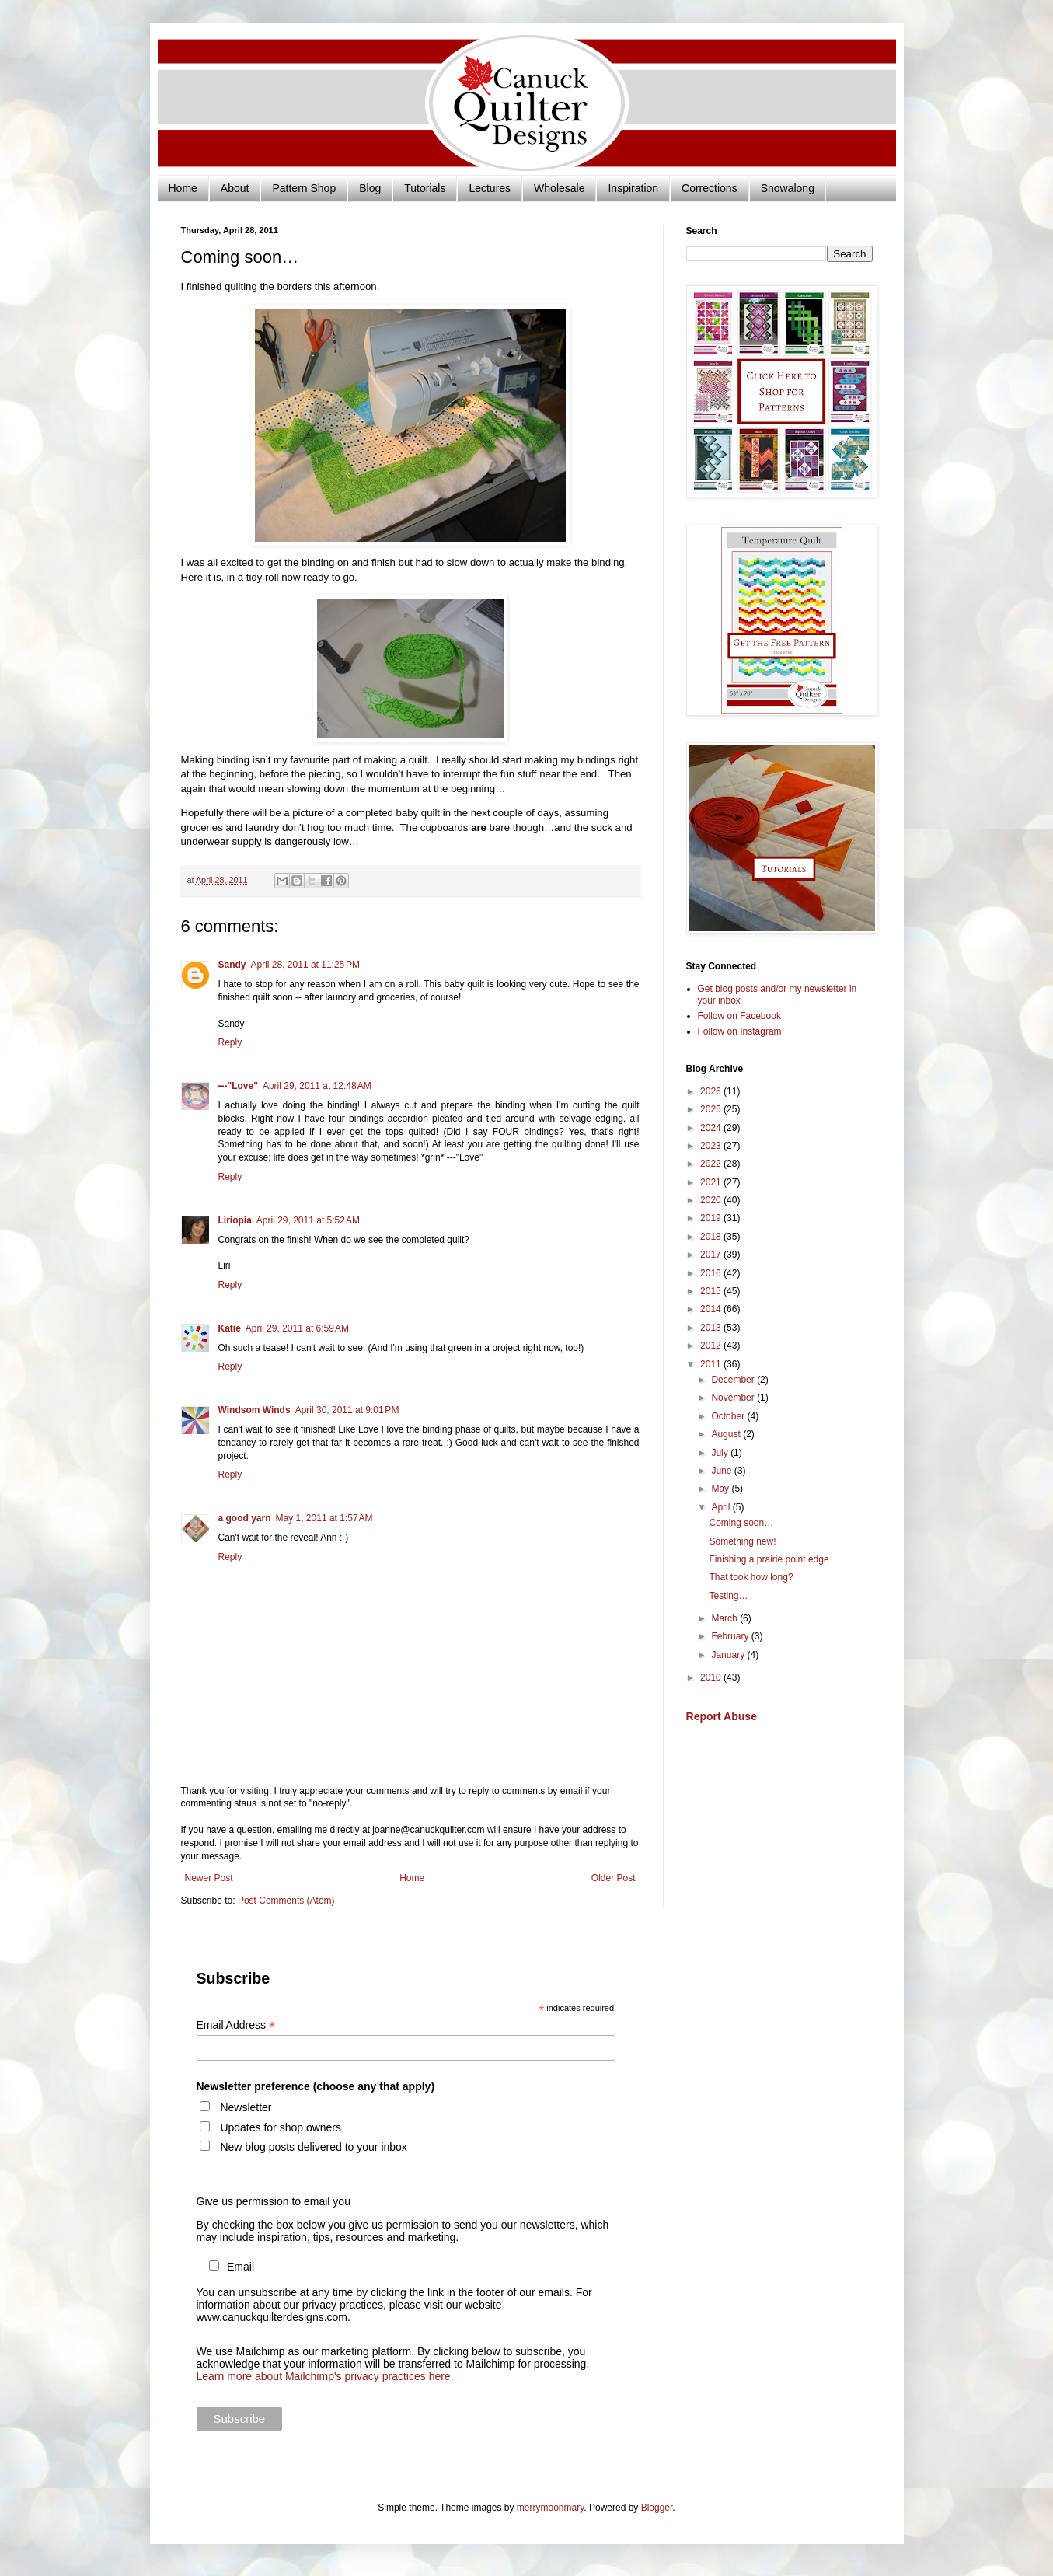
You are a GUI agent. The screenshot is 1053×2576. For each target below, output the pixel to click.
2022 (712, 1163)
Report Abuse (721, 1716)
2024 (712, 1127)
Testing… (728, 1595)
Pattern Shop (304, 188)
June (722, 1470)
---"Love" (238, 1085)
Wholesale (559, 188)
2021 (712, 1182)
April (721, 1507)
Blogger (657, 2507)
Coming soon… (741, 1522)
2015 (712, 1291)
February (731, 1636)
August (727, 1434)
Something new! (742, 1541)
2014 (712, 1309)
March (725, 1618)
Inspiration (633, 188)
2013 (712, 1327)
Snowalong (787, 188)
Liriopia (235, 1220)
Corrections (709, 188)
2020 (712, 1200)
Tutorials (424, 188)
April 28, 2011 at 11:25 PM (305, 964)
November (734, 1397)
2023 (712, 1145)
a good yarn (244, 1518)
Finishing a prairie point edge (768, 1559)
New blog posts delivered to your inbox (313, 2147)
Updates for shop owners (280, 2127)
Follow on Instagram (740, 1031)
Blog (370, 188)
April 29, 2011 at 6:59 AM (297, 1328)
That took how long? (751, 1577)
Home (183, 188)
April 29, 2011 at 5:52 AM (308, 1220)
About (235, 188)
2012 (712, 1345)
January (729, 1654)
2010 (712, 1677)
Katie (229, 1328)
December (734, 1379)
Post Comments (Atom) (286, 1900)
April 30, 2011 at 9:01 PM (347, 1410)
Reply (230, 1042)
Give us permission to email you (273, 2201)
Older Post (613, 1878)
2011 (712, 1364)
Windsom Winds (254, 1410)
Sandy (232, 964)
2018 (712, 1236)
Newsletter (245, 2107)
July (720, 1452)
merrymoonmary (550, 2507)
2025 (712, 1109)
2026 (712, 1091)
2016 (712, 1273)
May (721, 1488)
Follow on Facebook (739, 1016)
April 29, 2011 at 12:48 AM (317, 1085)
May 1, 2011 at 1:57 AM (324, 1518)
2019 (712, 1218)
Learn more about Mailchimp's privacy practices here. (325, 2376)
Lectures (490, 188)
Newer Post (209, 1878)
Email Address (236, 2025)
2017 (712, 1254)
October (729, 1416)
